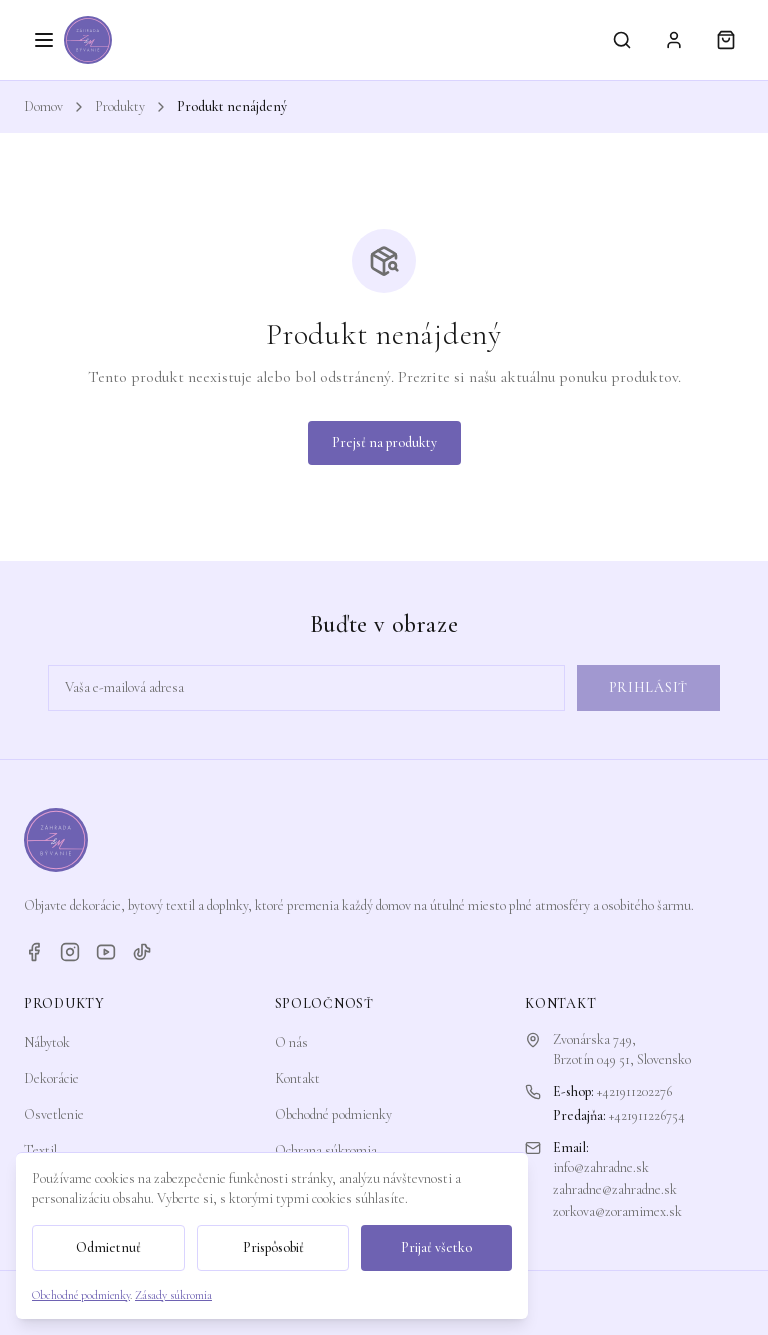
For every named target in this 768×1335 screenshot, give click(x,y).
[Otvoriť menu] (44, 40)
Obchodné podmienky (333, 1114)
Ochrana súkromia (326, 1150)
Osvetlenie (54, 1114)
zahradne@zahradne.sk (615, 1189)
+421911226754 (647, 1115)
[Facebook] (34, 952)
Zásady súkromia (173, 1295)
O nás (291, 1042)
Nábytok (47, 1042)
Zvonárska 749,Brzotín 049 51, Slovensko (622, 1049)
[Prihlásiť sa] (674, 40)
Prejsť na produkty (384, 442)
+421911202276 (634, 1091)
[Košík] (726, 40)
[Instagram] (70, 952)
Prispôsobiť (273, 1247)
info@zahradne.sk (601, 1167)
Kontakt (297, 1078)
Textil (40, 1150)
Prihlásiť (648, 687)
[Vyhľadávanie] (622, 40)
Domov (43, 106)
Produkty (120, 106)
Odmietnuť (108, 1247)
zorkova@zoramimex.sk (617, 1211)
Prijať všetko (436, 1247)
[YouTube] (106, 952)
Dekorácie (51, 1078)
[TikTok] (142, 952)
